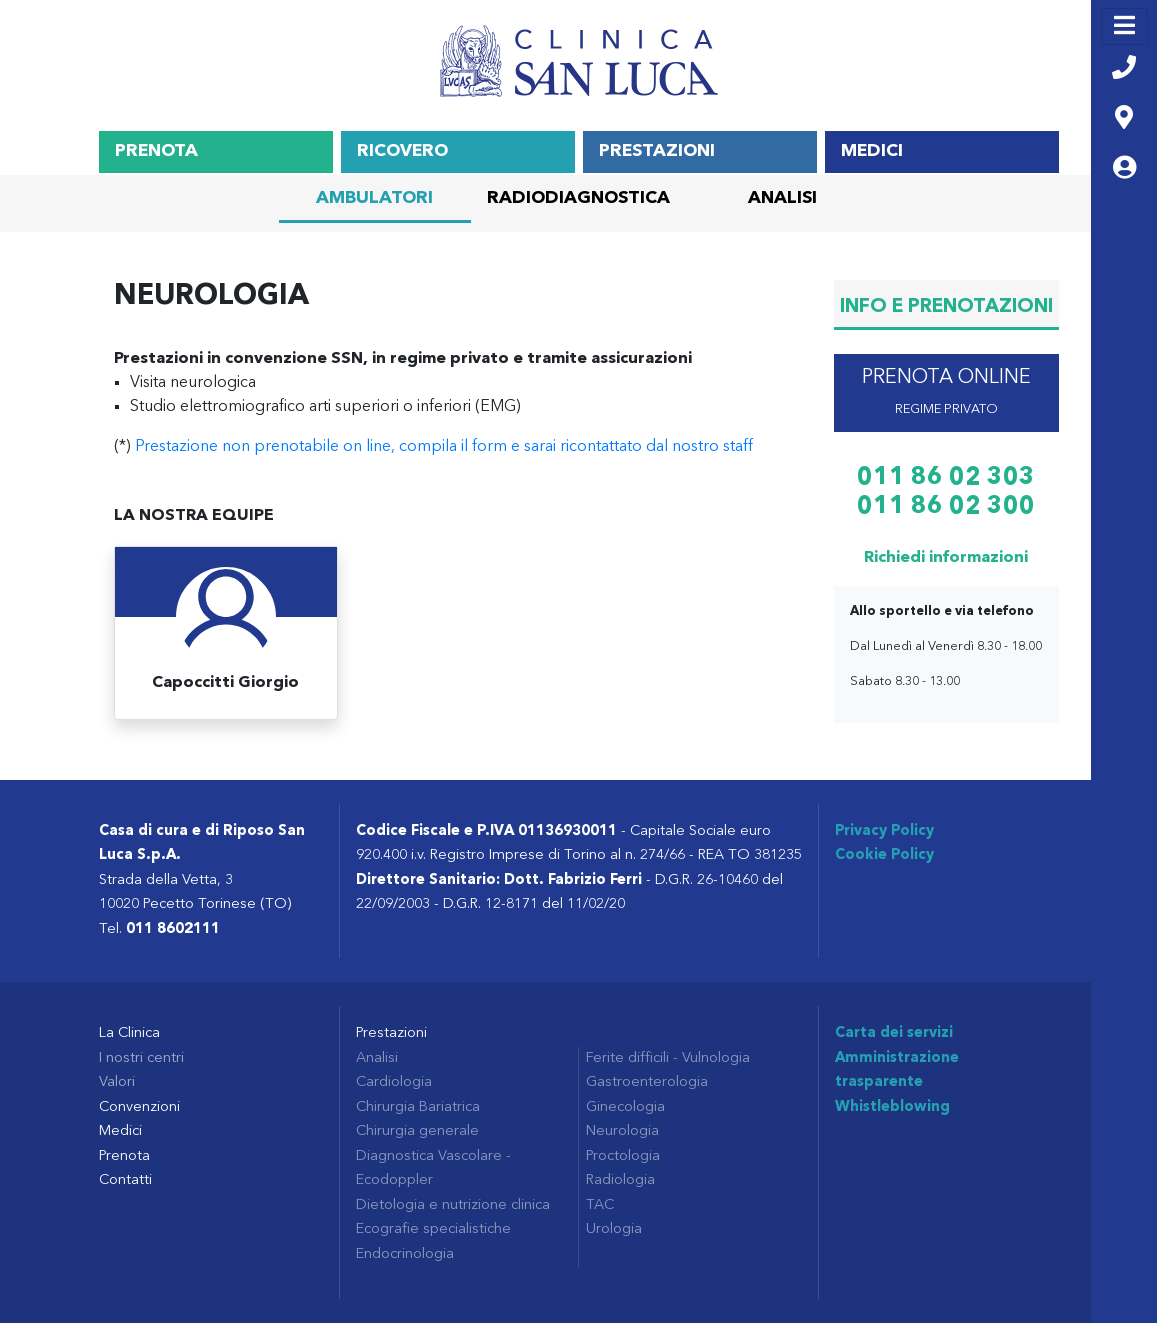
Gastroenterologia (647, 1082)
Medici (872, 151)
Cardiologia (394, 1082)
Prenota (156, 151)
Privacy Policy (884, 831)
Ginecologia (625, 1107)
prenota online (946, 392)
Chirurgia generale (417, 1131)
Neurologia (622, 1131)
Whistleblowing (892, 1107)
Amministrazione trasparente (897, 1070)
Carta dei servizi (894, 1033)
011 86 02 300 (946, 507)
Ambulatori (374, 198)
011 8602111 (173, 929)
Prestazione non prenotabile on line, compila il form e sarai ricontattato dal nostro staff (444, 447)
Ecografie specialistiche (433, 1229)
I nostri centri (141, 1058)
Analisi (782, 198)
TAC (600, 1205)
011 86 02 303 (946, 478)
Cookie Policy (884, 855)
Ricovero (402, 151)
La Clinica (129, 1033)
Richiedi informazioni (946, 558)
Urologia (614, 1229)
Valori (117, 1082)
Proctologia (623, 1156)
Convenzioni (139, 1107)
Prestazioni (657, 151)
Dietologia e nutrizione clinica (453, 1205)
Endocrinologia (405, 1254)
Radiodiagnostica (578, 198)
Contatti (125, 1180)
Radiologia (620, 1180)
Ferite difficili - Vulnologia (668, 1058)
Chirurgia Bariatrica (418, 1107)
